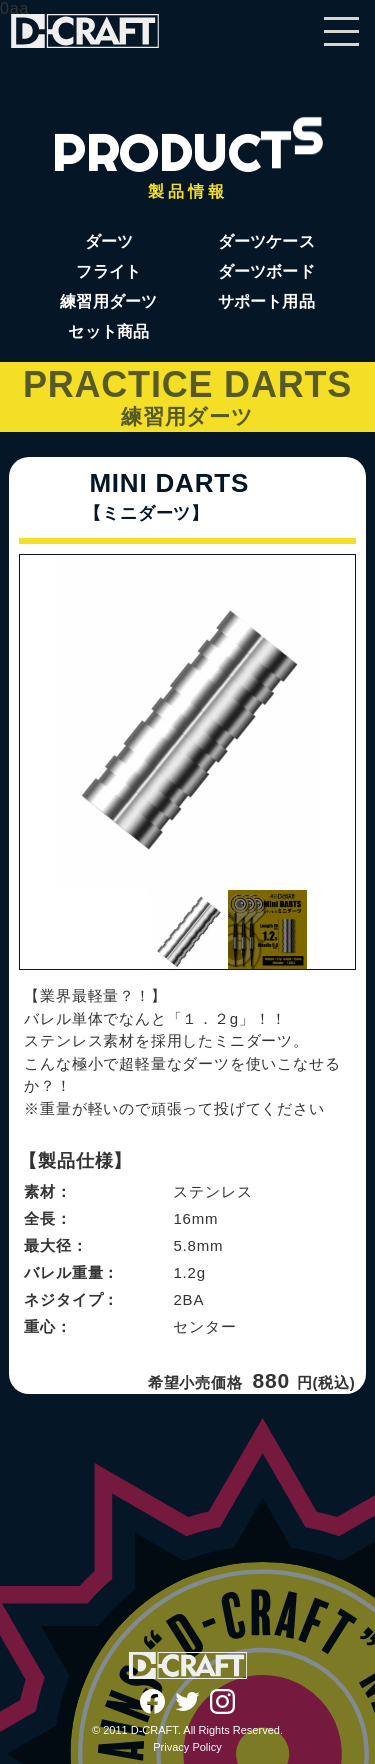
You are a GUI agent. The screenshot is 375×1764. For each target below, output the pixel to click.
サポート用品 (266, 301)
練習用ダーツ (108, 301)
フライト (108, 271)
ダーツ (109, 241)
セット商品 (108, 331)
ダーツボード (266, 271)
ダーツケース (266, 241)
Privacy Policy (187, 1747)
